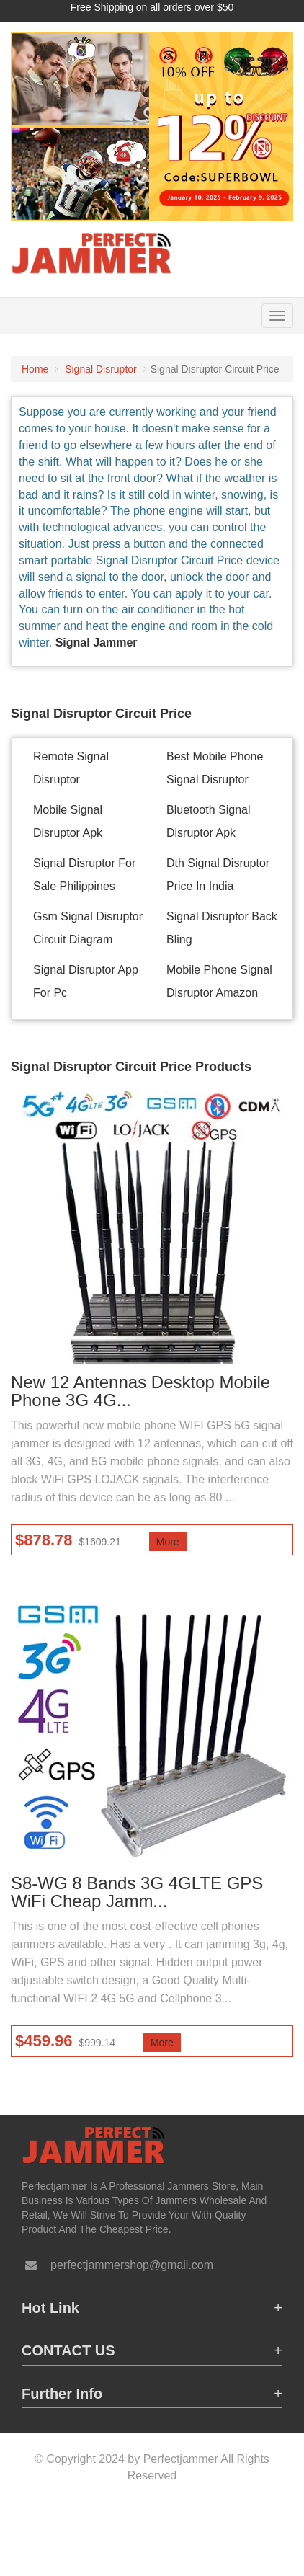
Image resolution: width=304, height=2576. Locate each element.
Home (35, 369)
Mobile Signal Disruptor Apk (67, 821)
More (167, 1541)
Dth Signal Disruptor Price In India (217, 874)
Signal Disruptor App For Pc (85, 981)
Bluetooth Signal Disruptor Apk (208, 821)
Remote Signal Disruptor (71, 768)
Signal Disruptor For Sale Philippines (84, 874)
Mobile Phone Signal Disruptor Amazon (219, 981)
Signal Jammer (96, 642)
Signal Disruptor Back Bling (221, 928)
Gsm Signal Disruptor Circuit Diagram (88, 928)
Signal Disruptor (101, 369)
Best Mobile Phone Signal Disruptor (214, 768)
